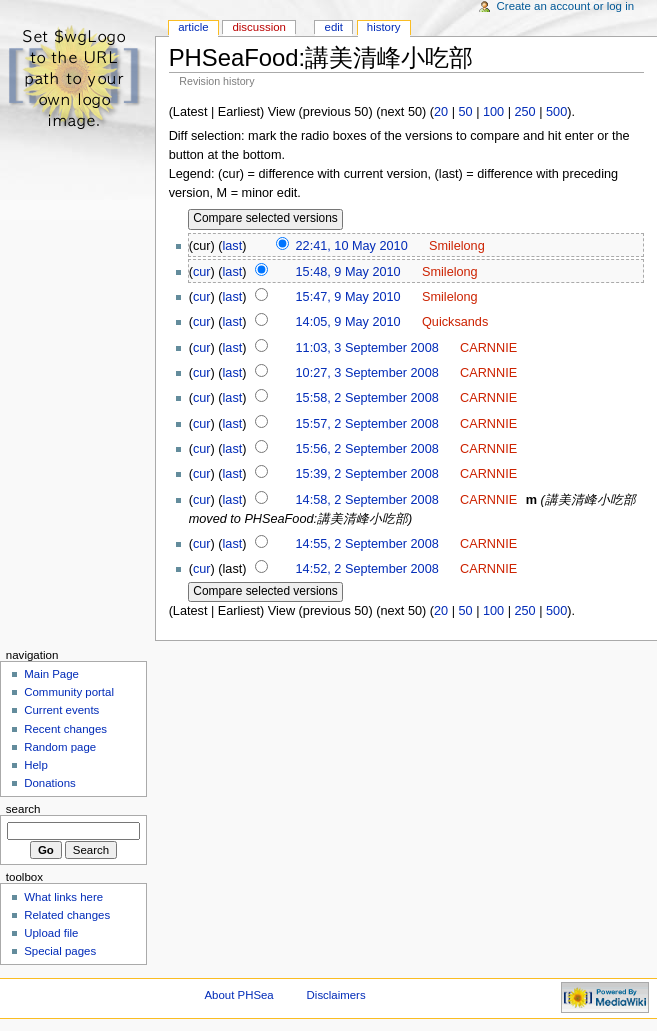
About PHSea (239, 995)
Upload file (51, 933)
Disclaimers (336, 995)
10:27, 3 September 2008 (367, 373)
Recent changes (65, 729)
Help (36, 765)
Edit (334, 27)
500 (556, 112)
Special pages (60, 951)
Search (23, 809)
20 (441, 112)
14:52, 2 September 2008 (367, 569)
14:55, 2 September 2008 (367, 544)
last (233, 246)
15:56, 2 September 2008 (367, 449)
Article (193, 27)
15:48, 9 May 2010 (348, 272)
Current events (61, 710)
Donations (50, 783)
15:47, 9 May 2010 (348, 297)
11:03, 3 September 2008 (367, 348)
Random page (60, 747)
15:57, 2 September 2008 (367, 424)
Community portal (69, 692)
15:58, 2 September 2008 (367, 398)
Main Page (51, 674)
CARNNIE (488, 348)
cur (202, 272)
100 (493, 112)
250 (525, 112)
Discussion (258, 27)
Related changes (67, 915)
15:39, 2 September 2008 (367, 474)
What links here (63, 897)
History (384, 27)
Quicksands (455, 322)
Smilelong (457, 246)
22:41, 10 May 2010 (352, 246)
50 (465, 112)
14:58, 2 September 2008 (367, 500)
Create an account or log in (566, 6)
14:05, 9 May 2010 (348, 322)
